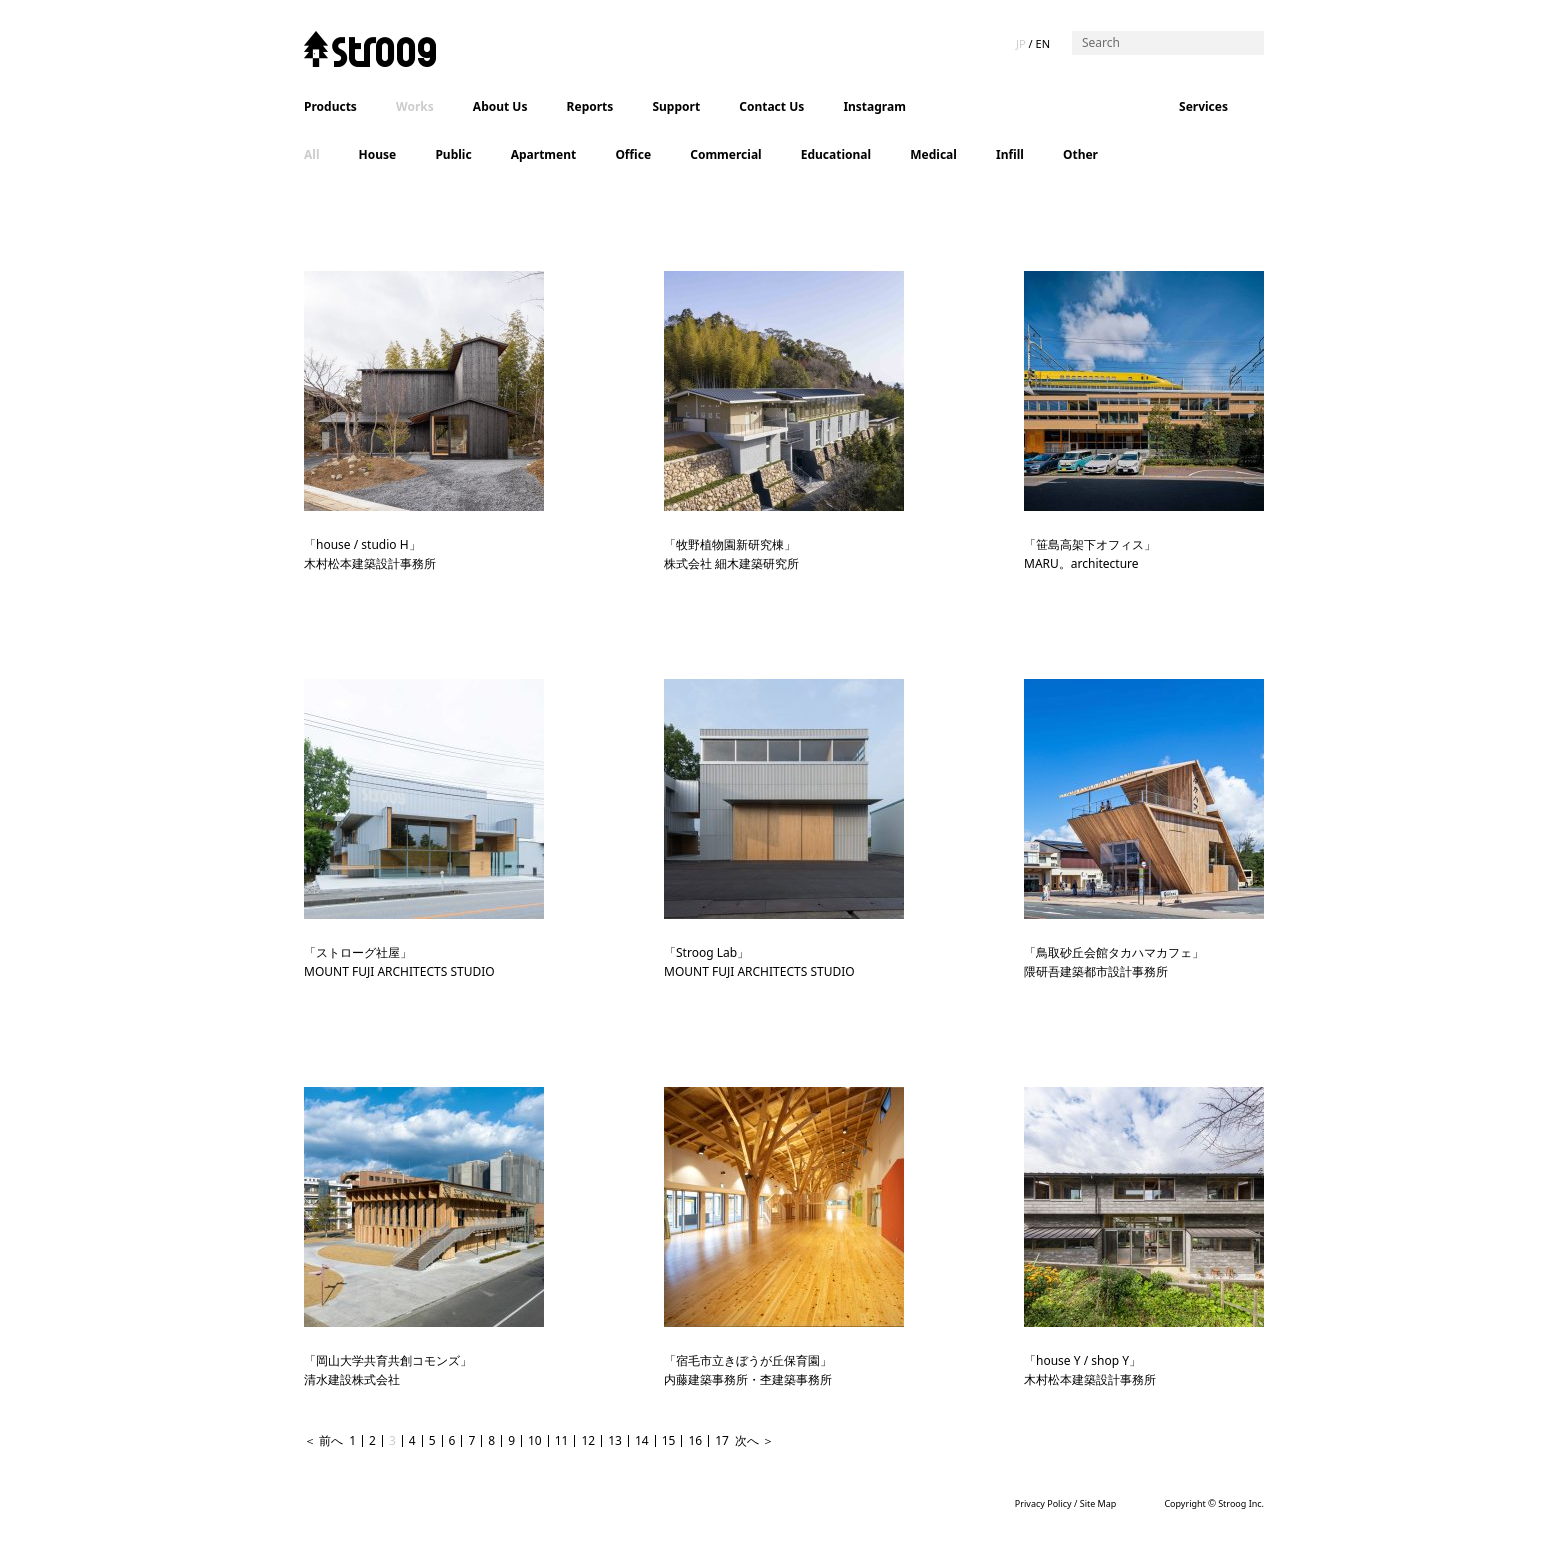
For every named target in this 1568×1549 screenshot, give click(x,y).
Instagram (874, 106)
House (378, 154)
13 (615, 1441)
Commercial (725, 154)
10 (535, 1441)
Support (676, 106)
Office (633, 154)
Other (1080, 154)
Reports (590, 106)
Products (330, 106)
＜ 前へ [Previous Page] (323, 1440)
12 (588, 1441)
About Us (500, 106)
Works (415, 106)
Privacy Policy (1043, 1503)
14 (642, 1441)
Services (1203, 106)
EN (1043, 43)
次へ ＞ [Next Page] (754, 1440)
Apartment (544, 154)
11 (562, 1441)
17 (722, 1441)
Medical (933, 154)
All (311, 154)
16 (695, 1441)
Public (453, 154)
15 (669, 1441)
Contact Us (771, 106)
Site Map (1098, 1503)
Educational (836, 154)
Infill (1010, 154)
